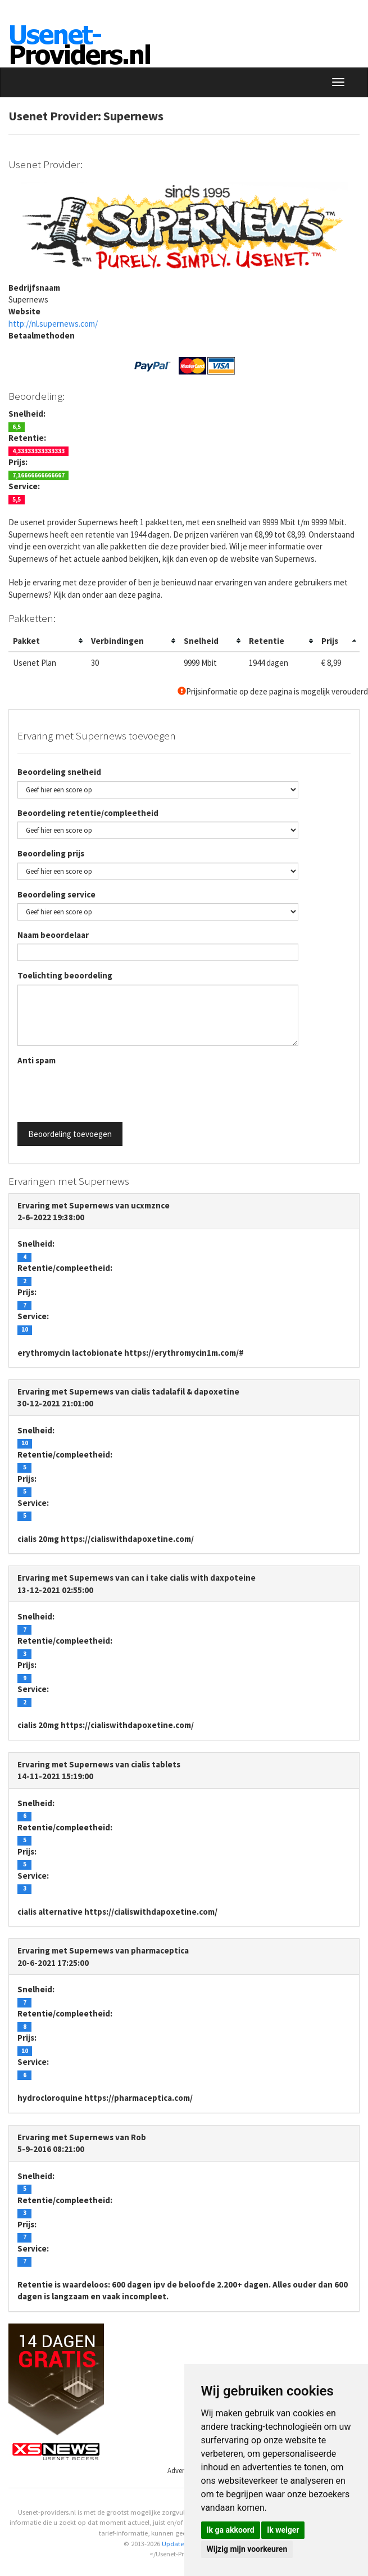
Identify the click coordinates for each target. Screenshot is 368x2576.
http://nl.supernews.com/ (53, 323)
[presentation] (102, 1091)
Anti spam (36, 1060)
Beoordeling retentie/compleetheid (87, 812)
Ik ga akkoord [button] (231, 2529)
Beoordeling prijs (50, 853)
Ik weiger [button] (283, 2529)
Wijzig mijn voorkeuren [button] (247, 2549)
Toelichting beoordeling (64, 975)
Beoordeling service (56, 894)
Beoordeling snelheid (59, 771)
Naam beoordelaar (53, 935)
